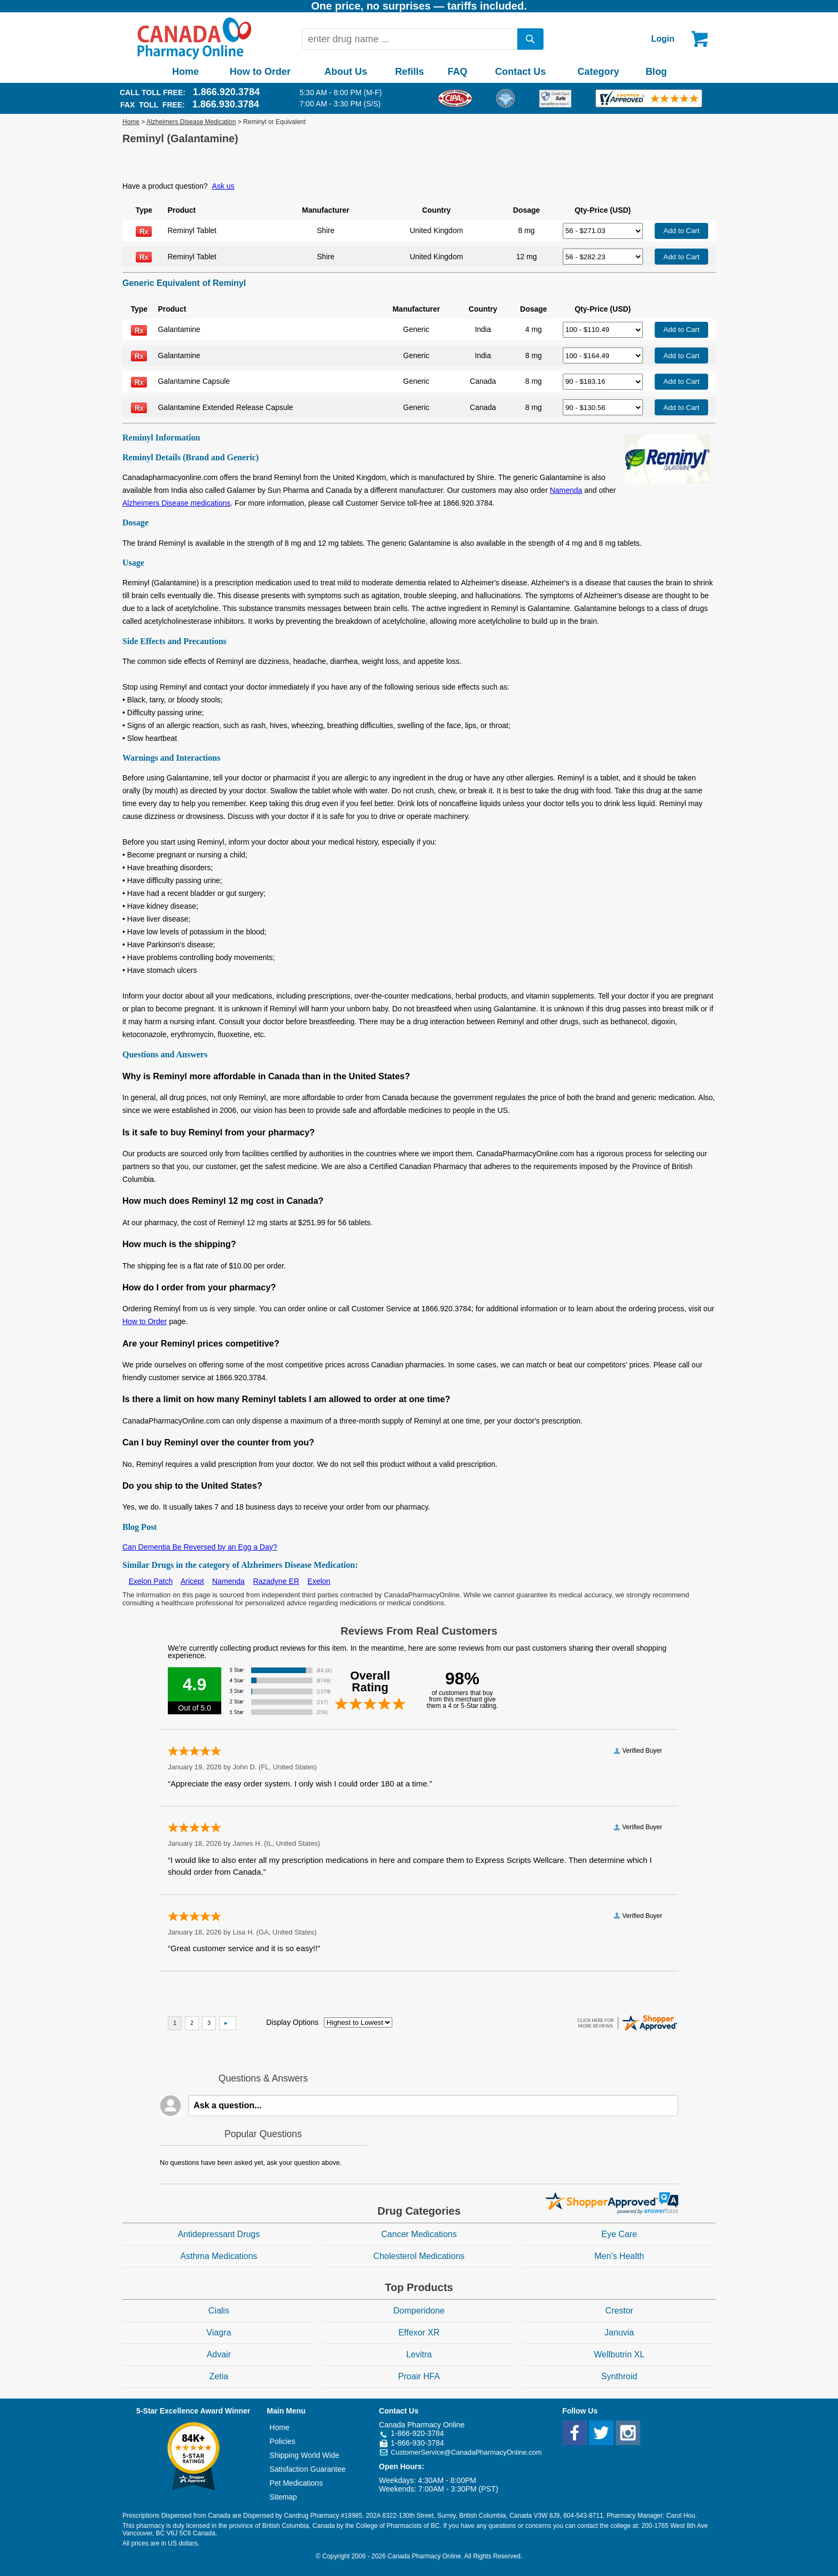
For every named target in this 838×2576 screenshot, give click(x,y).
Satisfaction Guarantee (307, 2469)
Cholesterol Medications (419, 2256)
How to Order (260, 71)
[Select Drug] (603, 231)
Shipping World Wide (304, 2455)
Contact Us (520, 71)
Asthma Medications (218, 2256)
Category (598, 71)
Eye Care (619, 2234)
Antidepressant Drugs (218, 2234)
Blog (656, 71)
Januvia (619, 2332)
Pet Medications (296, 2483)
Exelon (318, 1581)
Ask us (223, 186)
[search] (530, 39)
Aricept (192, 1581)
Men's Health (619, 2256)
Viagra (218, 2332)
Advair (219, 2354)
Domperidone (419, 2310)
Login (662, 38)
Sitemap (283, 2497)
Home (185, 71)
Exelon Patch (151, 1581)
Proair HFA (419, 2376)
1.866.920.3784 (226, 92)
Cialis (218, 2310)
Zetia (219, 2376)
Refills (409, 71)
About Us (345, 71)
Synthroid (619, 2376)
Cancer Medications (418, 2234)
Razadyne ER (276, 1581)
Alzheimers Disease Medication (191, 122)
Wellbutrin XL (619, 2354)
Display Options (292, 2022)
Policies (282, 2441)
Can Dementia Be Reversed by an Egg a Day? (199, 1547)
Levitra (419, 2354)
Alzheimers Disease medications (176, 503)
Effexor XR (418, 2332)
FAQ (457, 71)
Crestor (619, 2310)
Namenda (566, 490)
